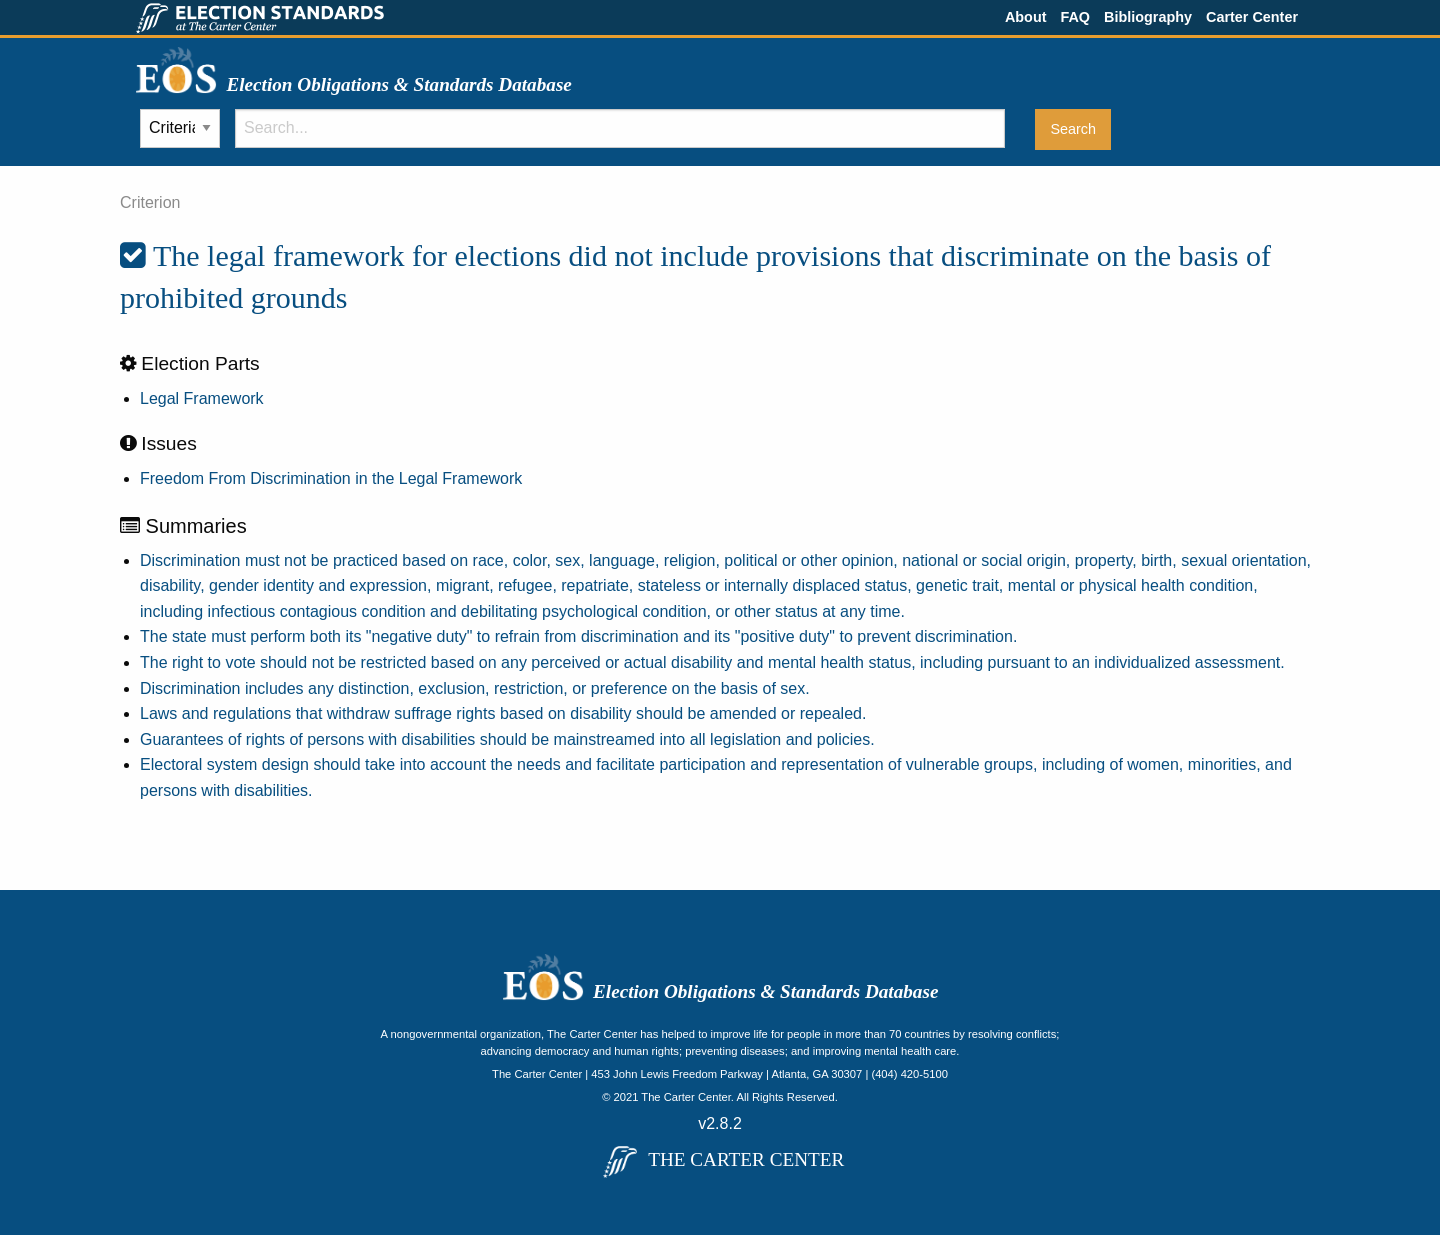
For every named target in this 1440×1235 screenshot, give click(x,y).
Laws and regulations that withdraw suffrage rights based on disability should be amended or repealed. (503, 713)
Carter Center (1252, 17)
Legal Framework (202, 398)
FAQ (1075, 17)
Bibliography (1148, 17)
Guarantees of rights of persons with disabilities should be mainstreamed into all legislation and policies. (507, 739)
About (1026, 17)
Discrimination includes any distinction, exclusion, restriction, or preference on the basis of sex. (475, 688)
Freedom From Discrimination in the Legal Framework (331, 478)
